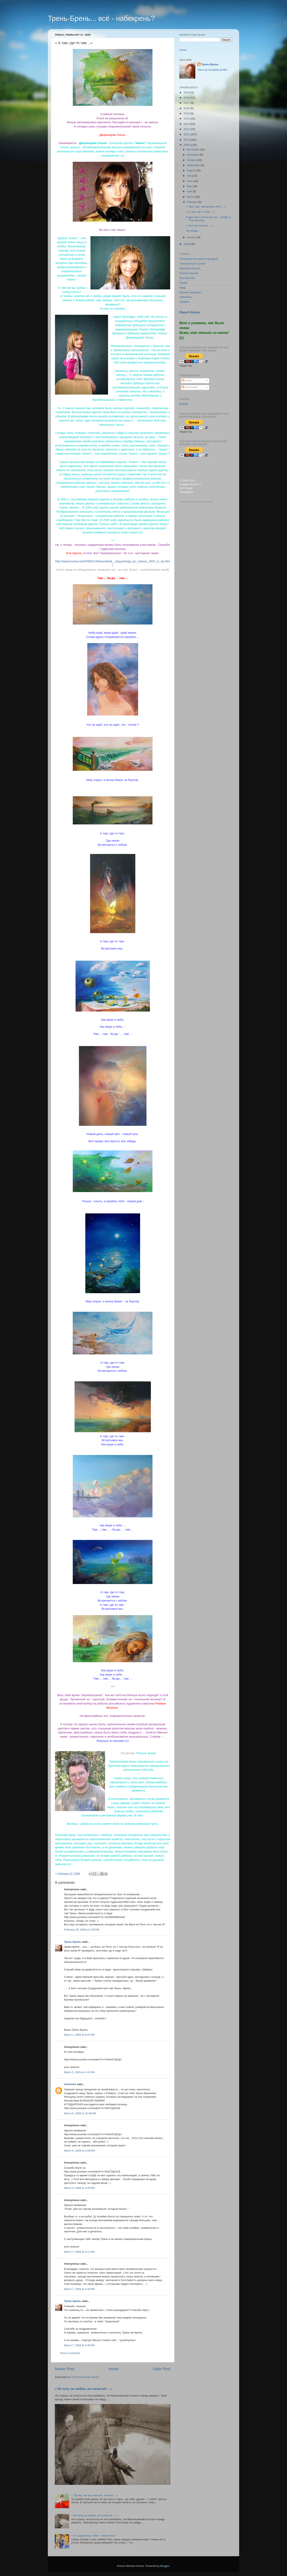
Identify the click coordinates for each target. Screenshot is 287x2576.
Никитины (185, 296)
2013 (187, 123)
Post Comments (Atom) (85, 2377)
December (193, 149)
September (194, 165)
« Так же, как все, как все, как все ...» (94, 2495)
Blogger (164, 2565)
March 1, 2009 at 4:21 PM (79, 2034)
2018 (187, 97)
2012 (187, 129)
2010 (187, 139)
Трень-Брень (72, 1941)
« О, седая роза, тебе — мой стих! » (93, 2535)
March (191, 196)
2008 (187, 244)
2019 (187, 92)
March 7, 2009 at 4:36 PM (79, 2345)
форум (183, 403)
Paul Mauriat (187, 277)
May (190, 186)
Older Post (161, 2369)
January (192, 237)
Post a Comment (70, 2353)
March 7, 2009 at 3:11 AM (79, 2251)
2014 (187, 118)
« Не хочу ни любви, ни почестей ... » (83, 2388)
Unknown (70, 2084)
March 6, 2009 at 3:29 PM (79, 2150)
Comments (190, 387)
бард (182, 287)
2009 (187, 144)
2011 (187, 134)
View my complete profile (212, 69)
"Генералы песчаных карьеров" (198, 258)
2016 (187, 108)
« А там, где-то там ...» (200, 211)
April (190, 191)
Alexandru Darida (189, 268)
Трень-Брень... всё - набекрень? (101, 18)
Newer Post (64, 2369)
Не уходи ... (193, 230)
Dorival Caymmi (188, 273)
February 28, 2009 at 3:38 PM (81, 1929)
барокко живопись (190, 292)
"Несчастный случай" (192, 263)
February (192, 201)
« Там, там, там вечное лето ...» (206, 206)
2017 (187, 102)
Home (113, 2369)
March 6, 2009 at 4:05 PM (79, 2187)
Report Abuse (189, 312)
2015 (187, 113)
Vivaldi (183, 282)
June (190, 181)
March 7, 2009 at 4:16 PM (79, 2289)
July (189, 175)
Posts (187, 380)
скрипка (184, 301)
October (192, 160)
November (193, 154)
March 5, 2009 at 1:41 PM (79, 2072)
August (191, 170)
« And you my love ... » (199, 225)
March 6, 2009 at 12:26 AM (80, 2113)
